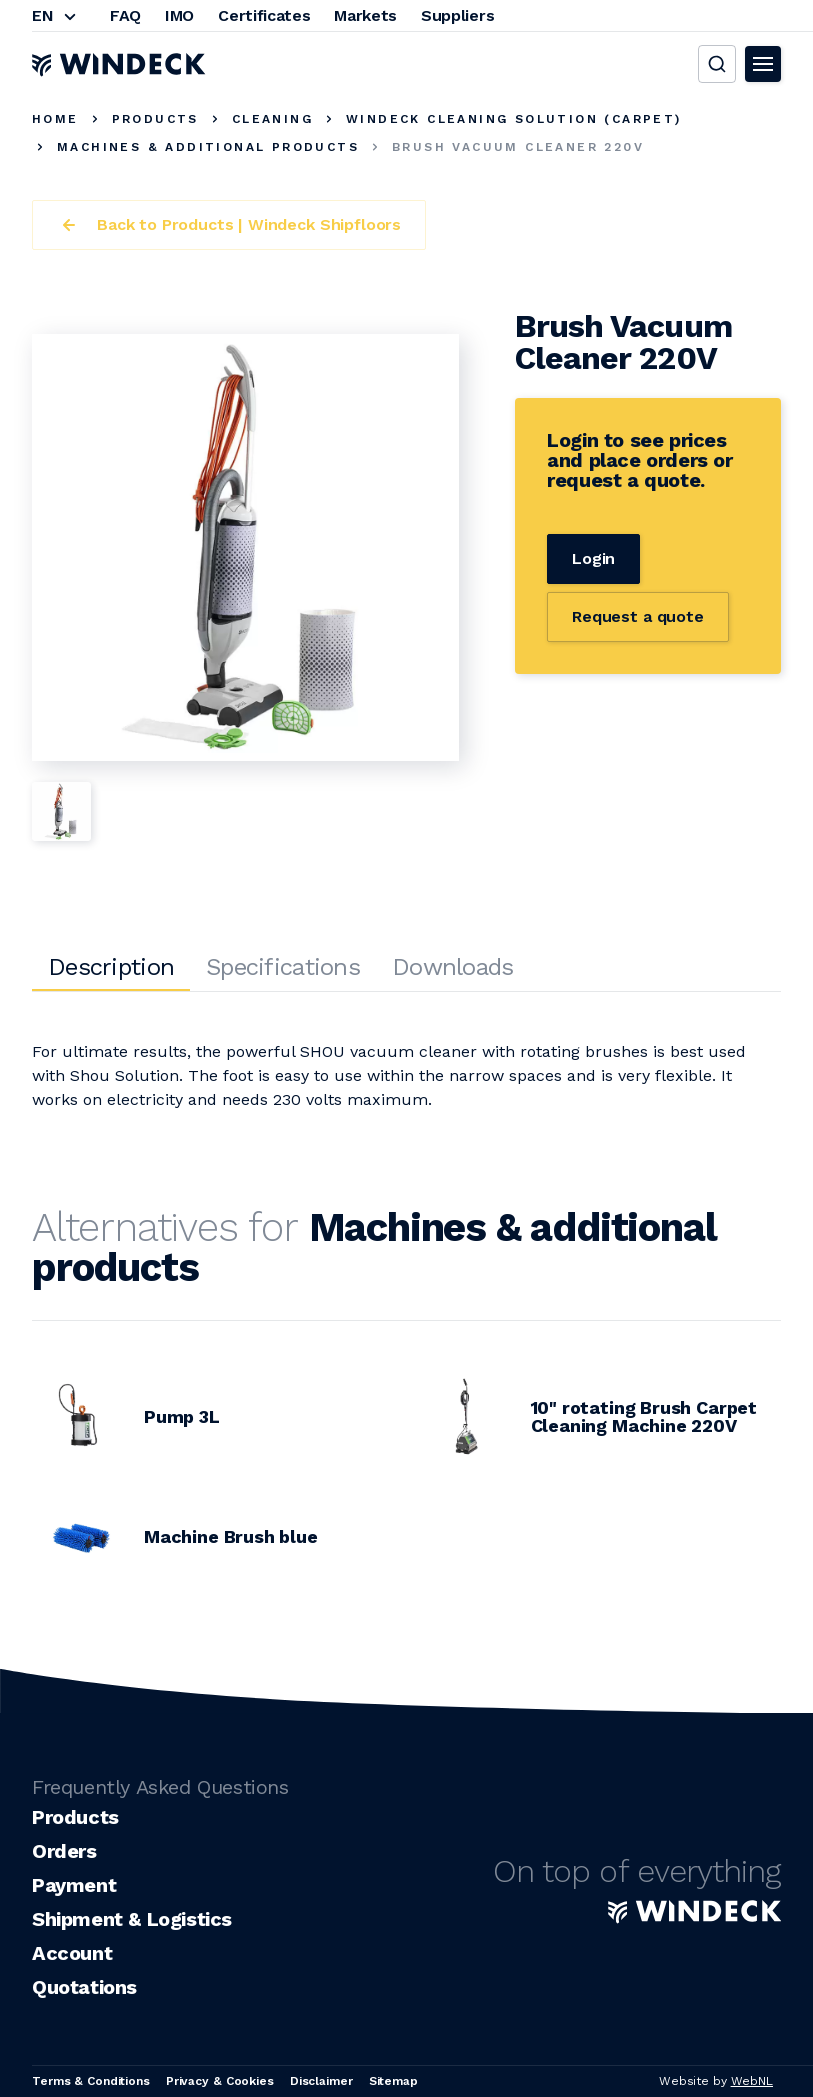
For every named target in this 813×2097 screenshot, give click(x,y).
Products (155, 119)
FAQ (125, 15)
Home (55, 119)
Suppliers (457, 15)
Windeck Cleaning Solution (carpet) (514, 119)
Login (593, 558)
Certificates (264, 15)
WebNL (752, 2081)
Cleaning (272, 119)
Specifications (283, 967)
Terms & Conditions (91, 2081)
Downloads (453, 967)
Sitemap (393, 2081)
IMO (179, 15)
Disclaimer (321, 2081)
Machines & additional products (208, 147)
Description (111, 967)
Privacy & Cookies (220, 2081)
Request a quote (638, 616)
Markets (365, 15)
